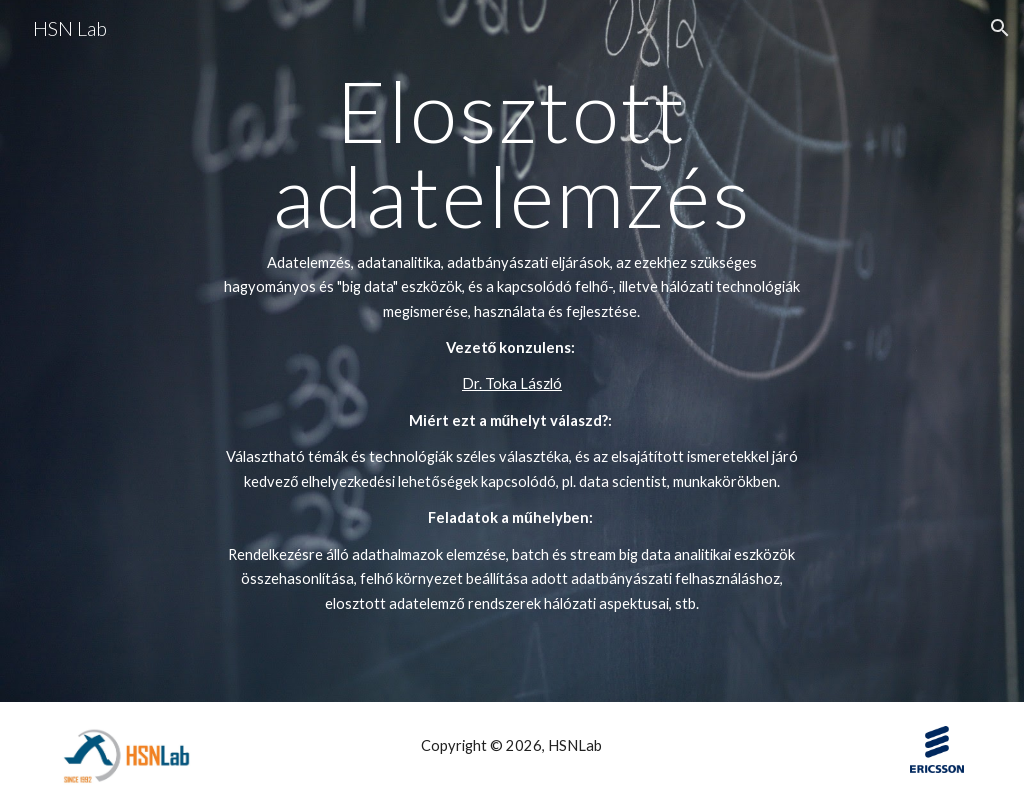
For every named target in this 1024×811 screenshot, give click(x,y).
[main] (511, 351)
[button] (1000, 28)
